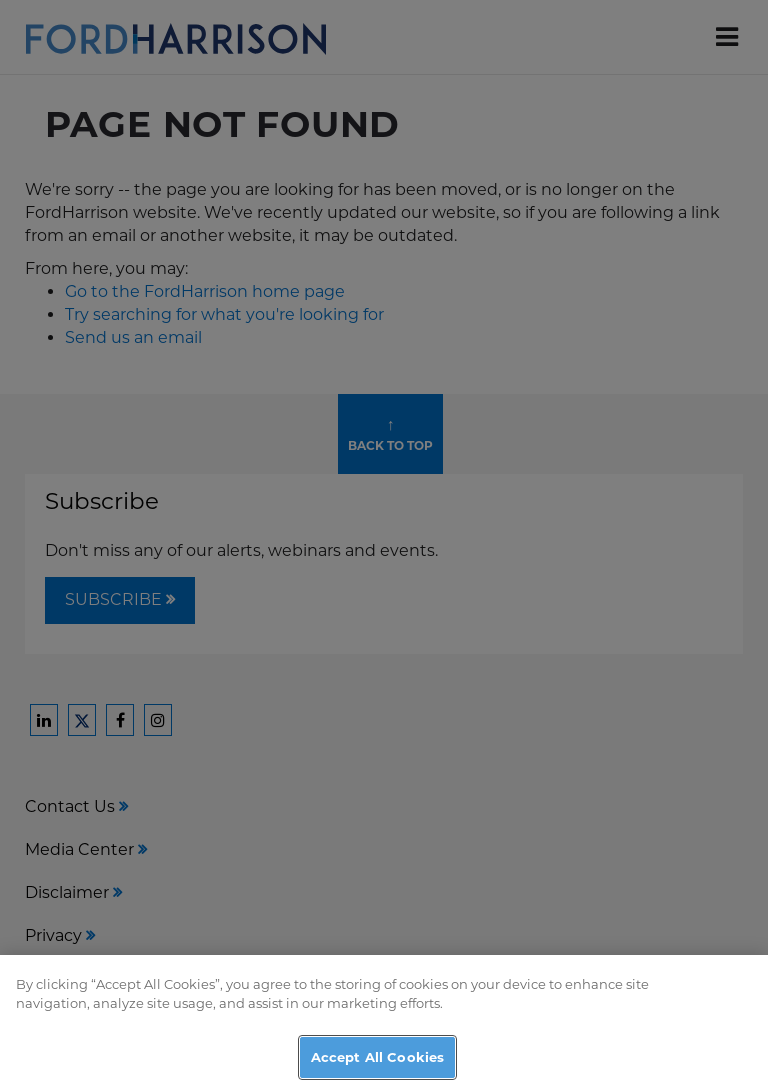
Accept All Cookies (377, 1062)
